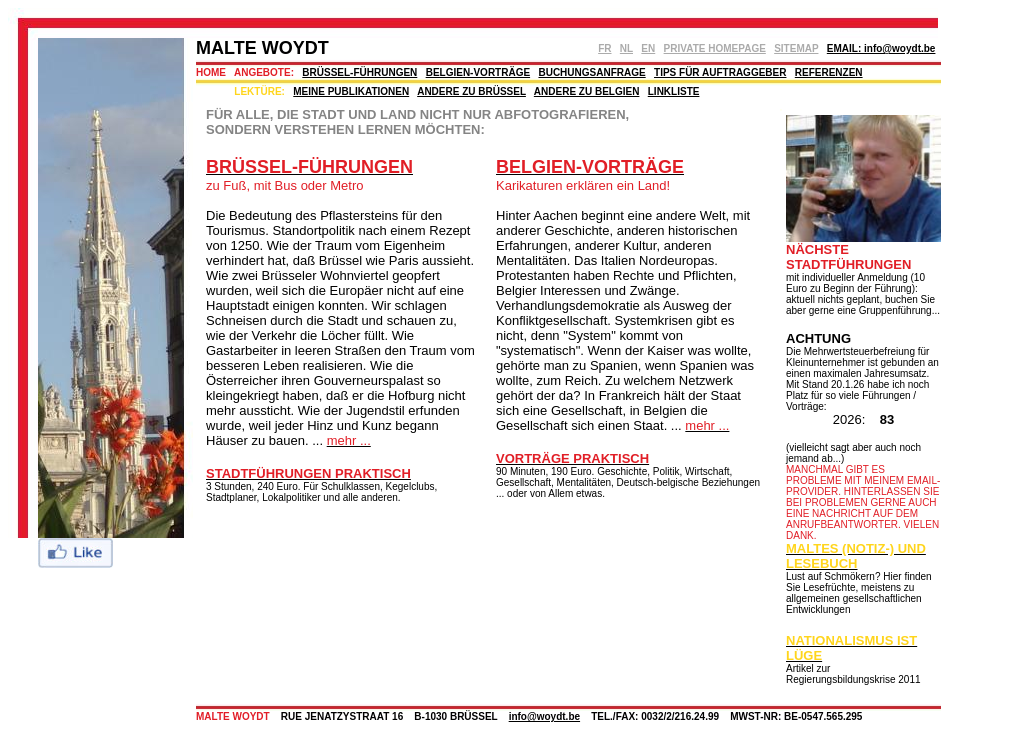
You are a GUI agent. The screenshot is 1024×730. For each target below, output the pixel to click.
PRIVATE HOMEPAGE (715, 48)
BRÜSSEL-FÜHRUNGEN (359, 72)
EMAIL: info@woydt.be (881, 48)
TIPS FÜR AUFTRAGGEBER (720, 72)
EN (648, 48)
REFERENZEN (829, 72)
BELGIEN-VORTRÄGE (478, 72)
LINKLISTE (674, 91)
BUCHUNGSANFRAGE (591, 72)
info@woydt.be (544, 716)
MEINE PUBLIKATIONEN (351, 91)
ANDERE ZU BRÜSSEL (471, 91)
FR (604, 48)
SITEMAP (796, 48)
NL (626, 48)
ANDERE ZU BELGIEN (587, 91)
